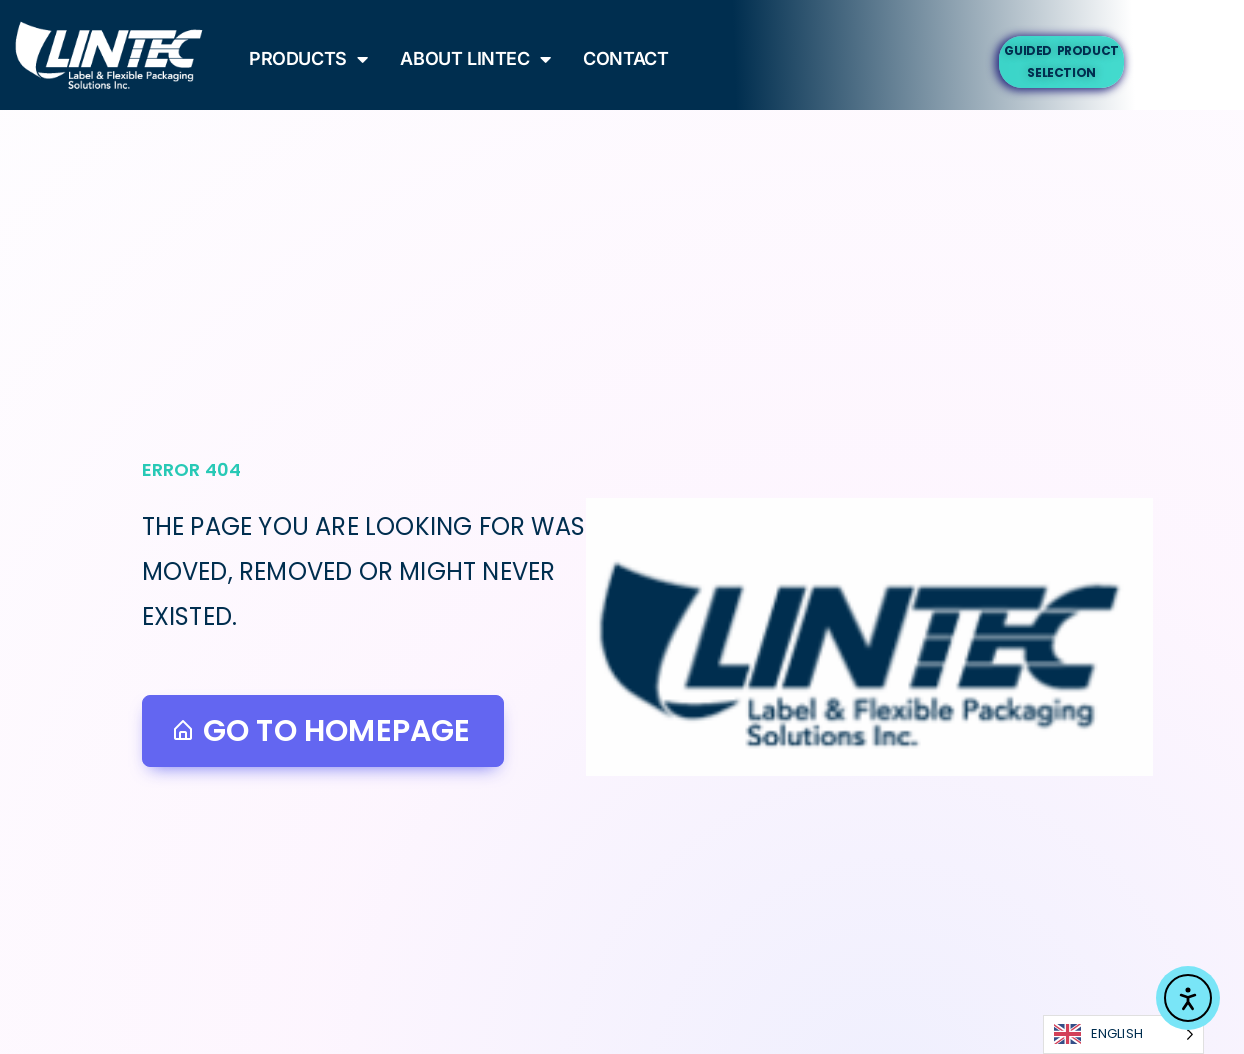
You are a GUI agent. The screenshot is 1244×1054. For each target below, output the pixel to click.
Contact (625, 58)
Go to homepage (321, 731)
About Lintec (476, 58)
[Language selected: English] (1123, 1034)
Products (308, 58)
